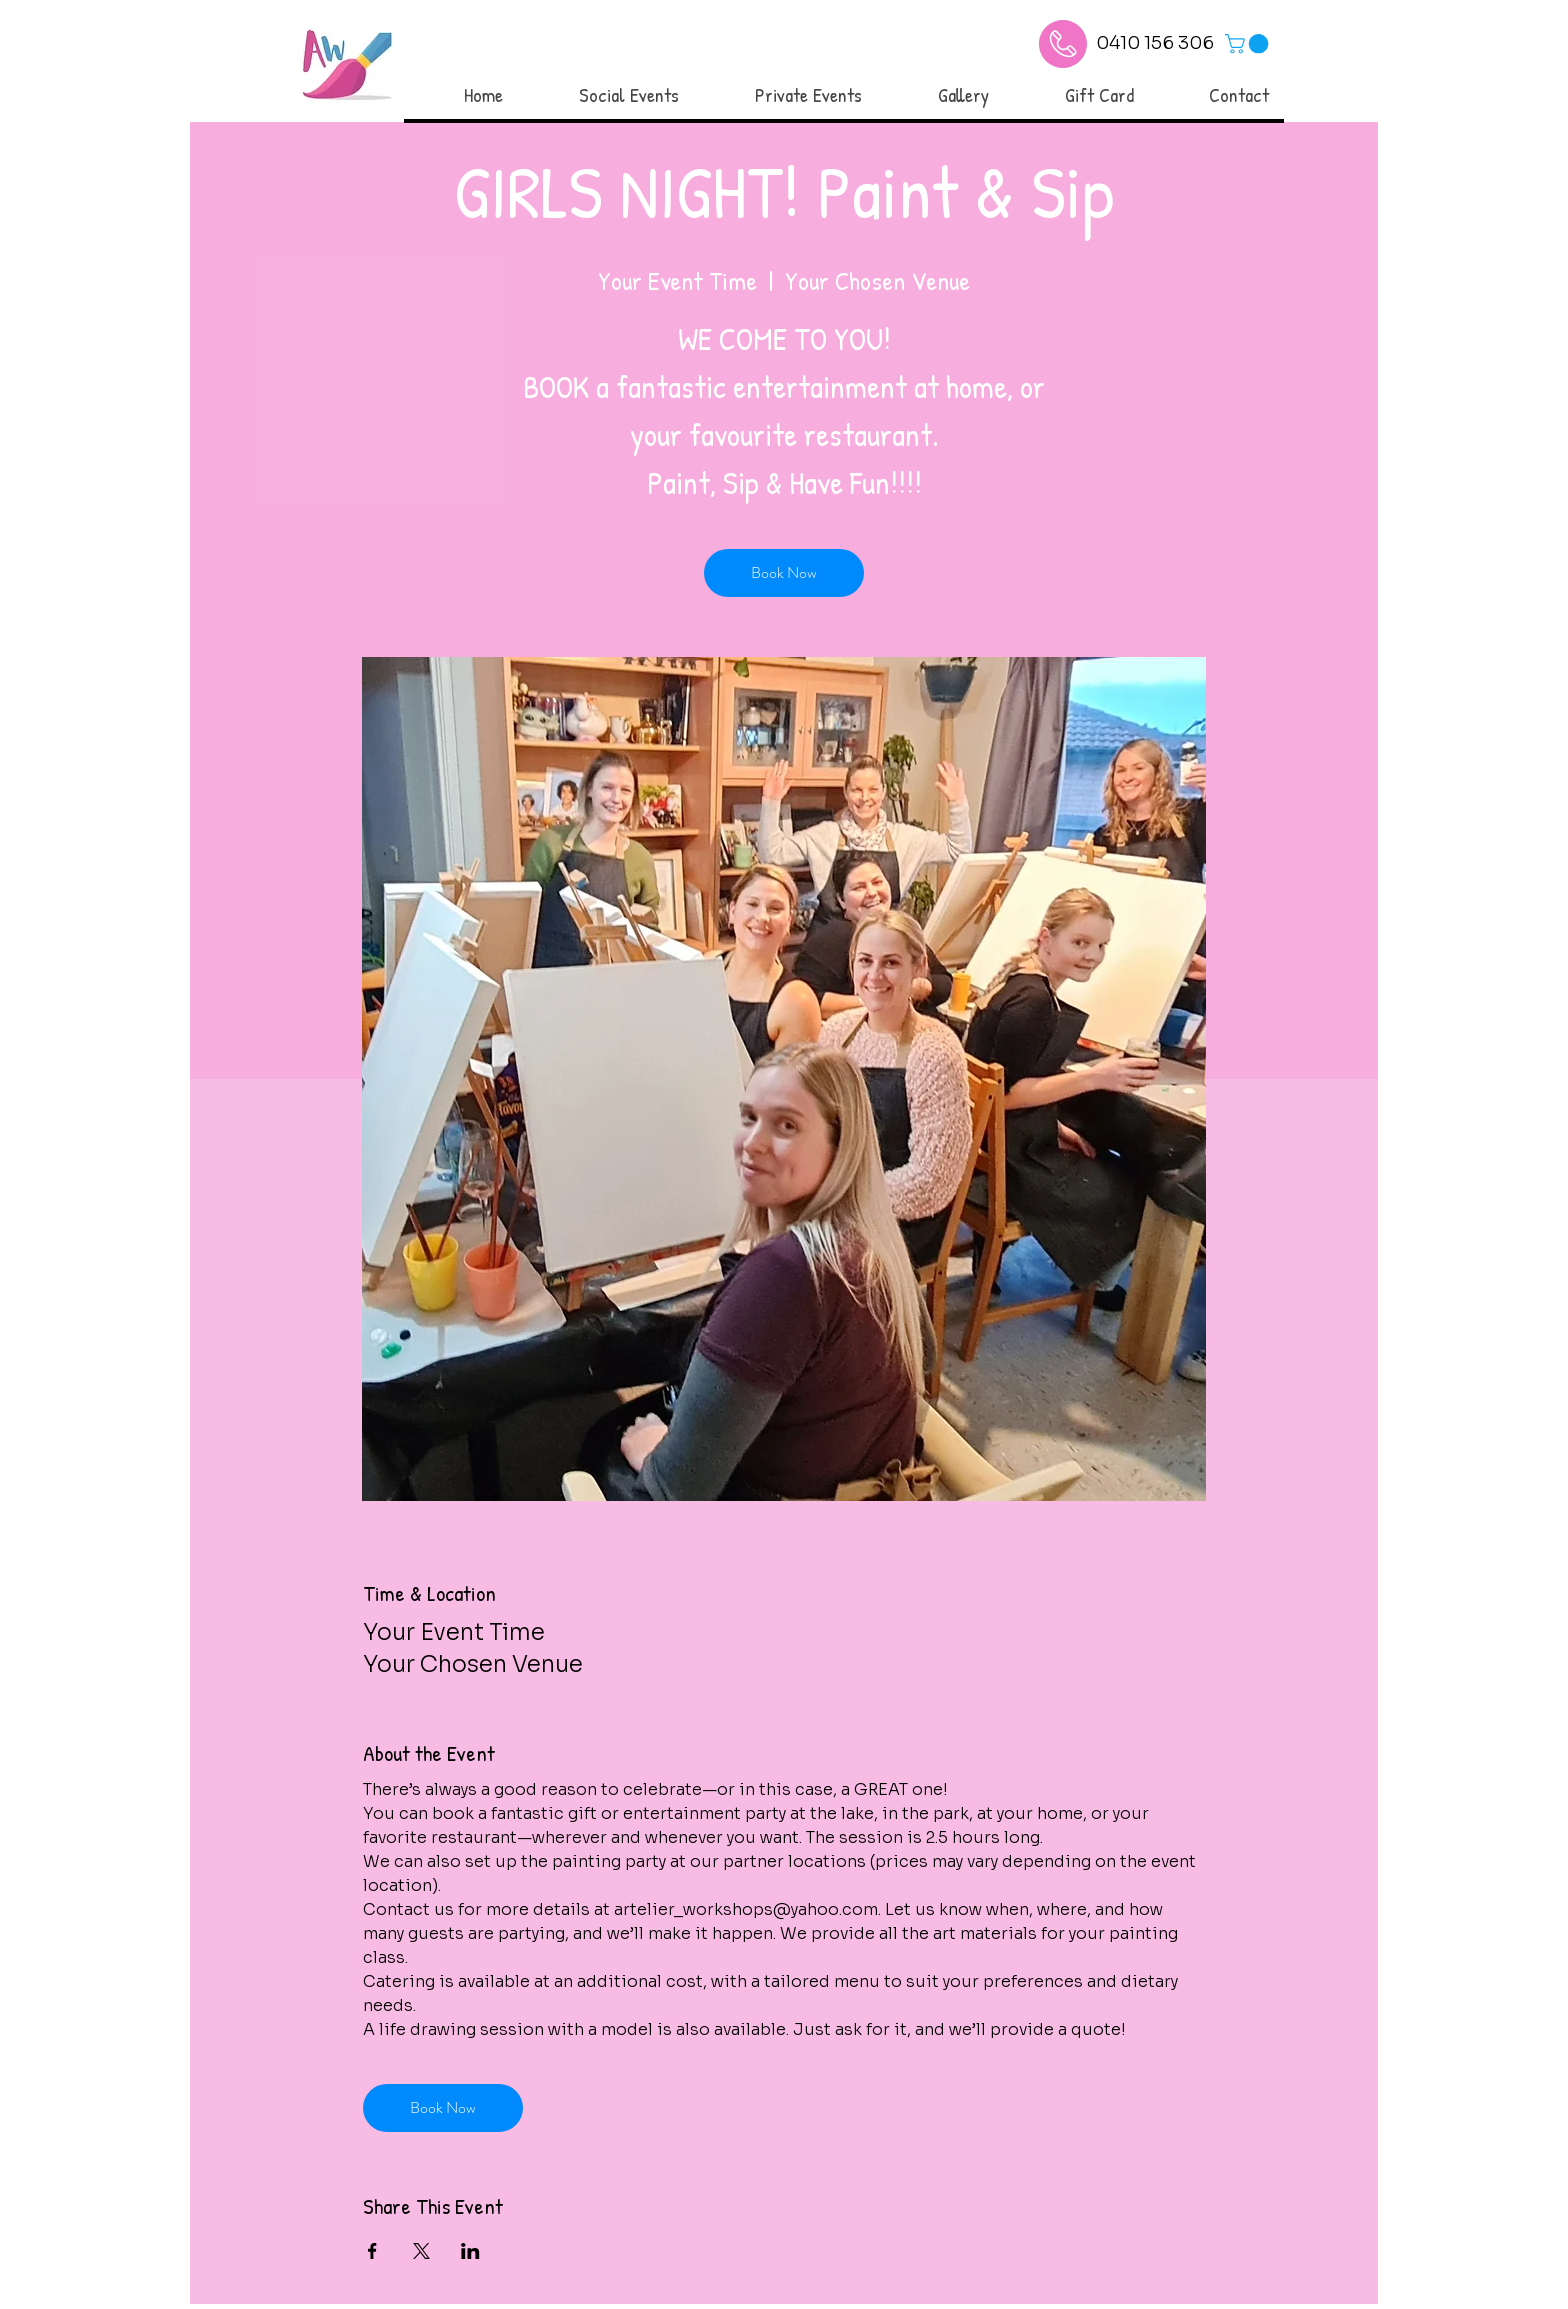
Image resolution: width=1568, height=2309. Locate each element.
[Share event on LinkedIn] (470, 2251)
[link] (1249, 44)
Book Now (784, 572)
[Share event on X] (421, 2251)
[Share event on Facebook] (372, 2251)
